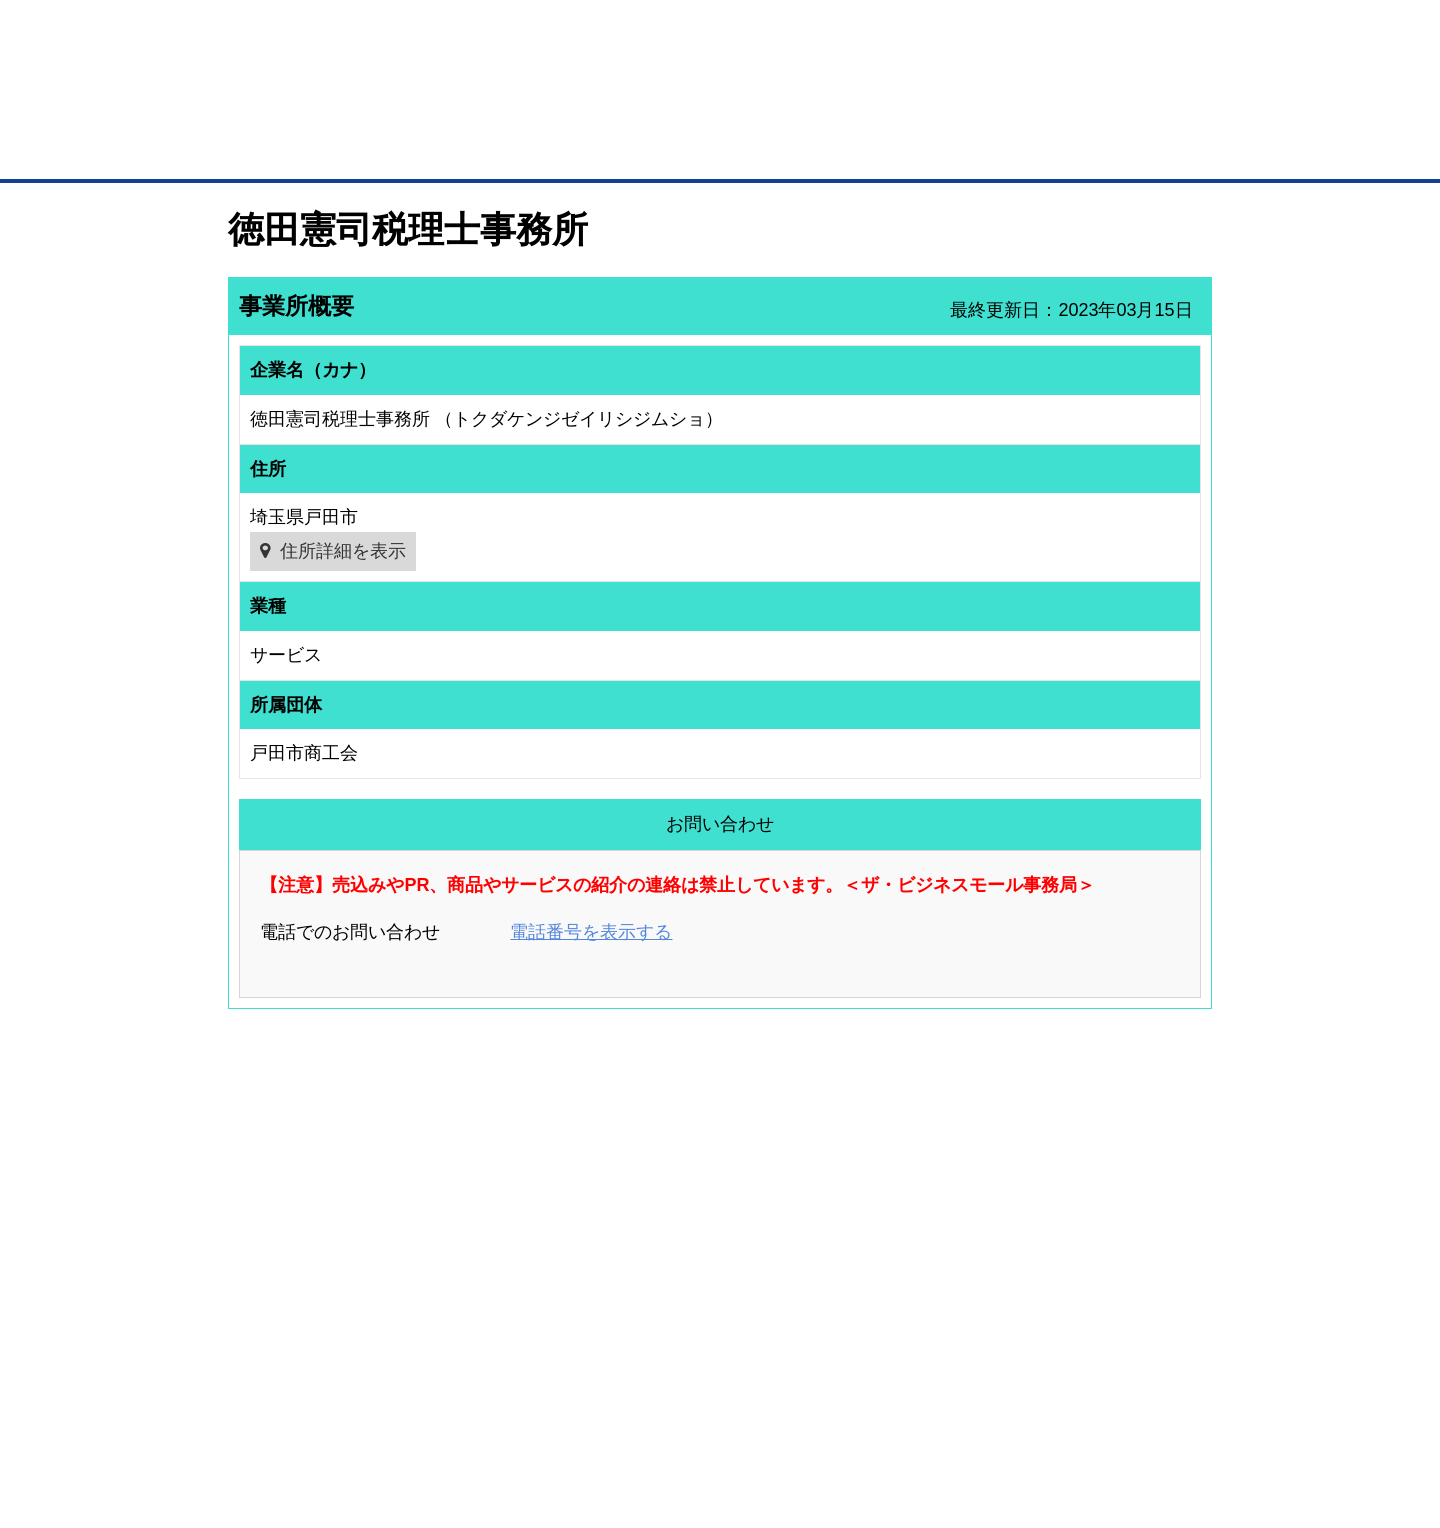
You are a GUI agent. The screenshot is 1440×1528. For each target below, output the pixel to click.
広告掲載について (388, 1407)
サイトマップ (522, 1407)
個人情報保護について (1117, 1407)
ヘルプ (745, 1407)
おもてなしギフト (924, 1226)
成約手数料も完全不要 (563, 108)
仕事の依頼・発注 (256, 1226)
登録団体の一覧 (667, 1174)
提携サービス (486, 1272)
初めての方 (259, 1407)
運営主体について (1087, 1226)
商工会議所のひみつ (930, 1200)
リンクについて (854, 1407)
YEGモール (906, 1252)
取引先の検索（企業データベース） (571, 150)
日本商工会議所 (918, 1174)
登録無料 (303, 108)
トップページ (271, 148)
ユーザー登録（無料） (268, 1174)
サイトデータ (644, 1407)
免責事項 (253, 1436)
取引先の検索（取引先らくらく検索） (310, 1200)
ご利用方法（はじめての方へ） (1123, 1174)
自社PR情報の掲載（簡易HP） (290, 1279)
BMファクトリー (495, 1245)
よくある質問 (1075, 1200)
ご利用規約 (975, 1407)
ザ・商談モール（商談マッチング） (870, 150)
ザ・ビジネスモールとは (972, 34)
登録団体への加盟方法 (685, 1200)
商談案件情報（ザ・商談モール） (298, 1252)
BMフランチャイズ (501, 1324)
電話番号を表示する (591, 932)
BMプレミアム (489, 1174)
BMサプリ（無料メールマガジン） (301, 1305)
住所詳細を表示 (343, 551)
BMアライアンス (495, 1298)
